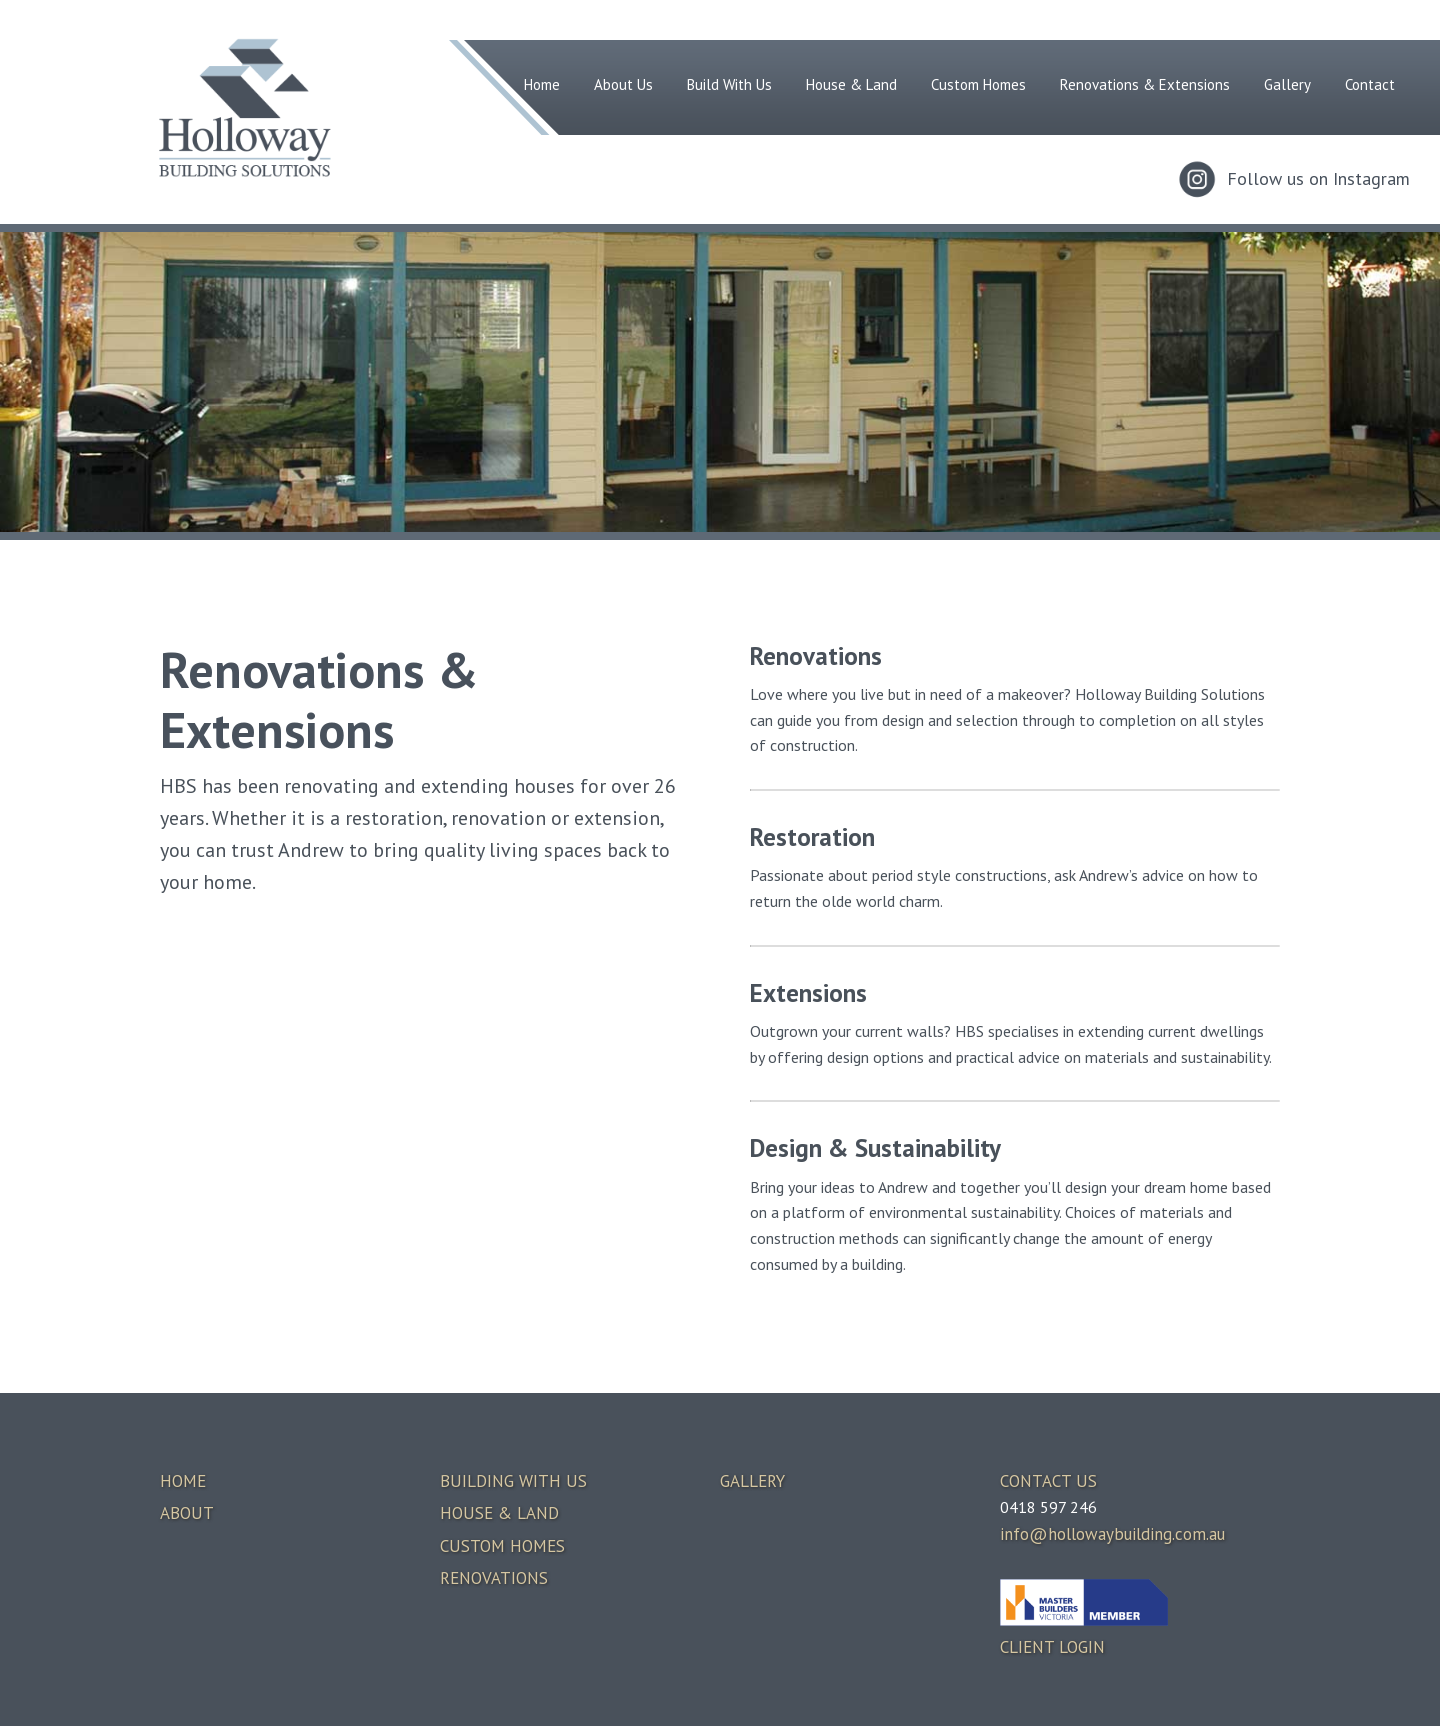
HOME (183, 1481)
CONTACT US (1048, 1481)
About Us (623, 84)
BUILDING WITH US (513, 1481)
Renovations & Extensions (1145, 84)
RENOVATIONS (494, 1578)
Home (542, 84)
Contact (1370, 84)
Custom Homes (978, 84)
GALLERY (752, 1481)
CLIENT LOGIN (1052, 1647)
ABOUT (187, 1513)
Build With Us (729, 84)
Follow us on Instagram (1318, 178)
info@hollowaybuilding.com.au (1112, 1534)
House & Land (851, 84)
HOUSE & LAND (499, 1513)
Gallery (1287, 84)
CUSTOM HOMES (502, 1546)
